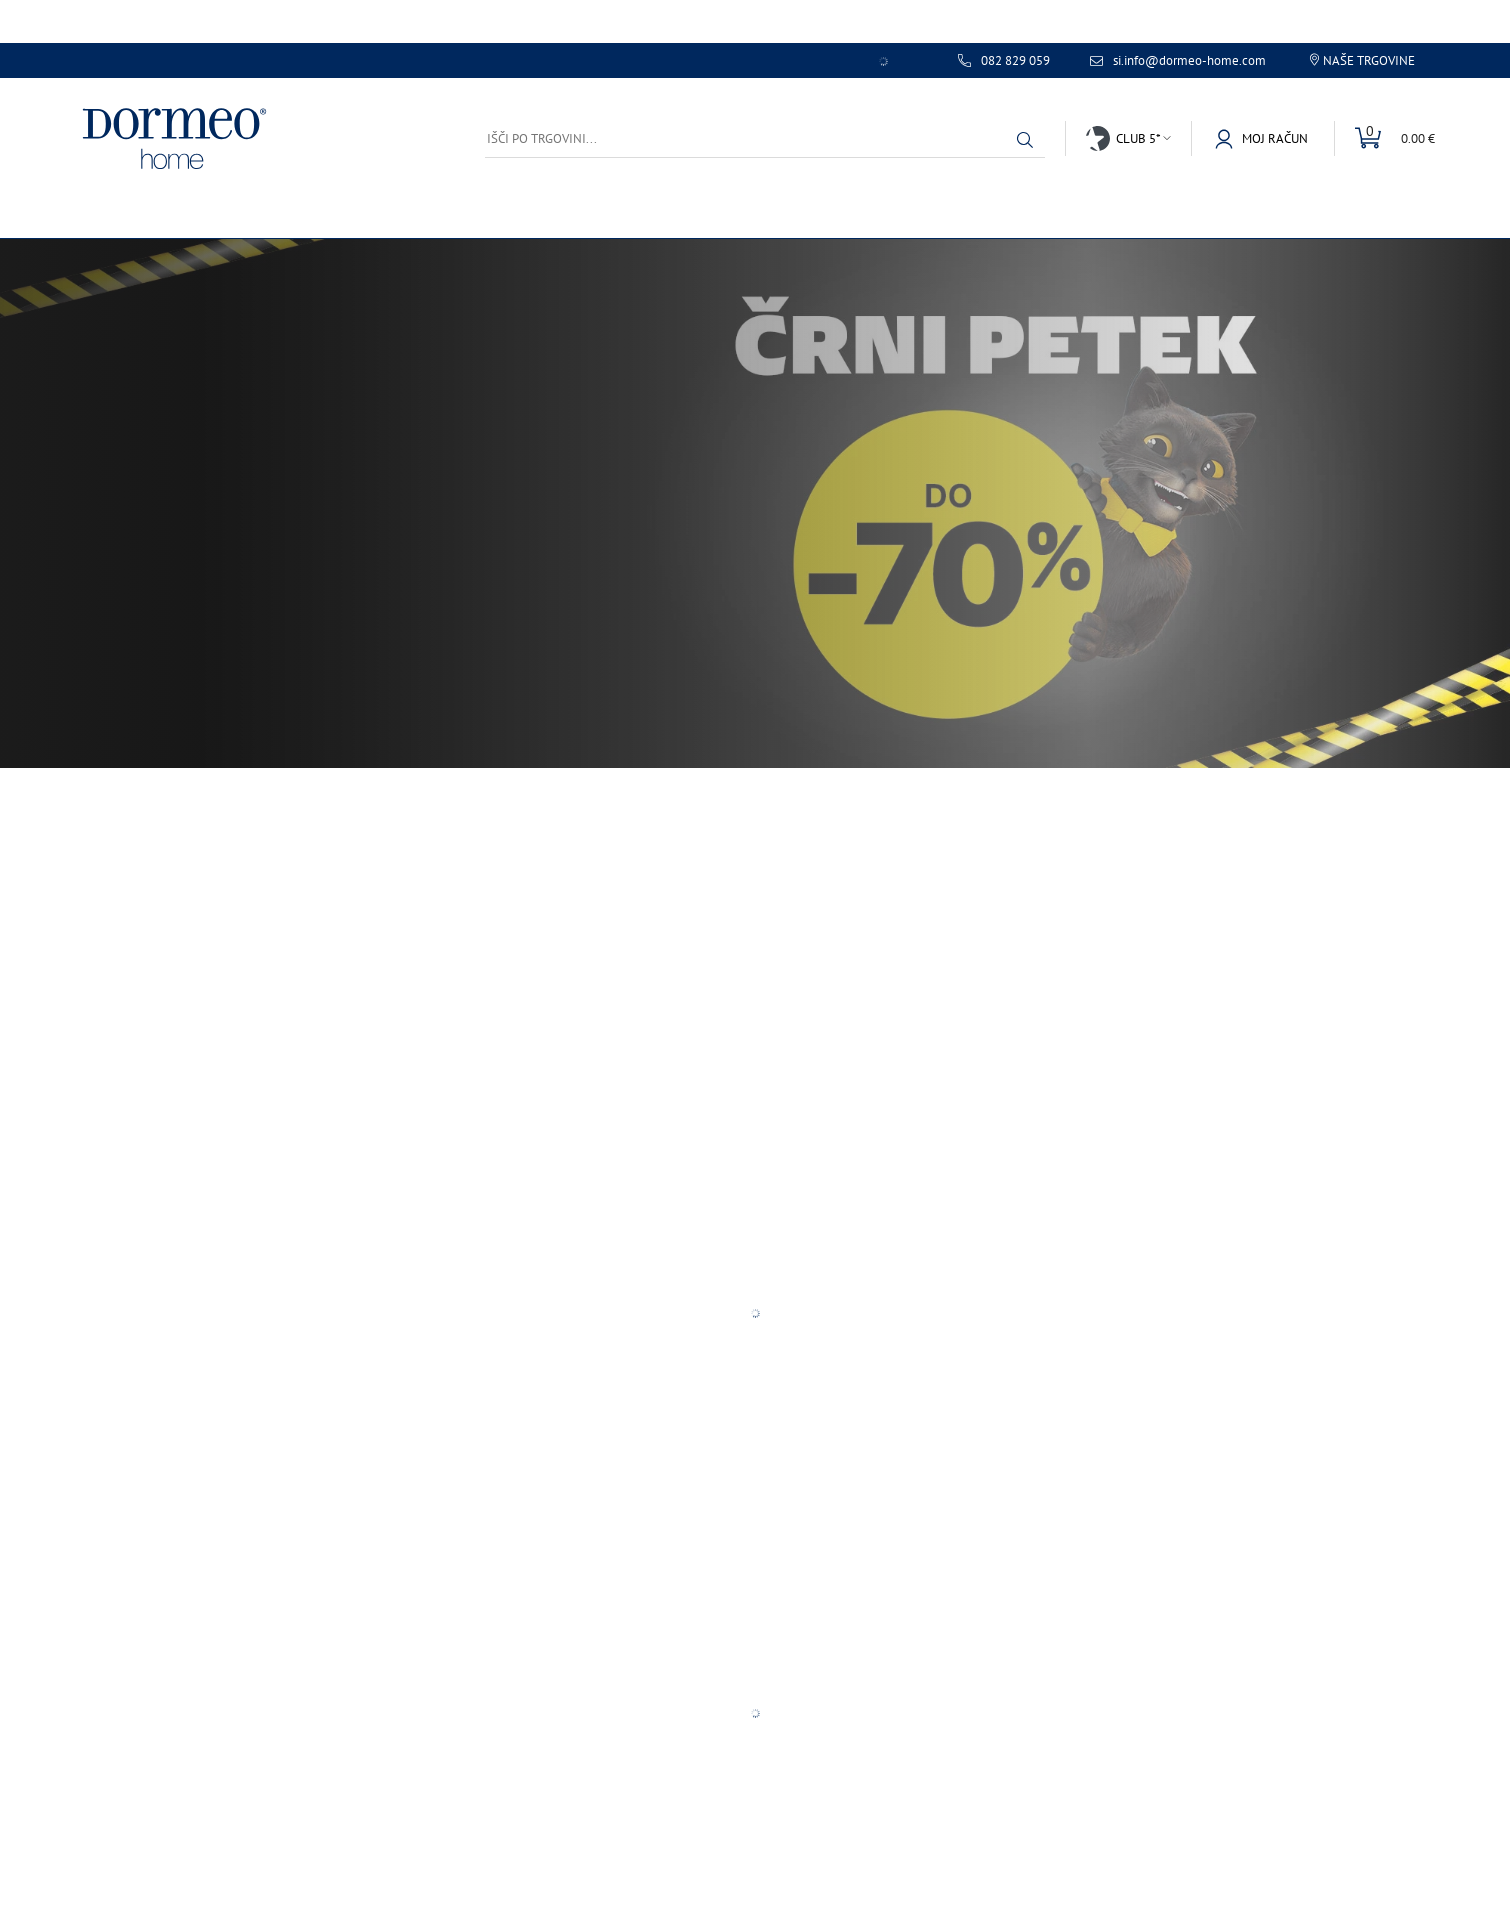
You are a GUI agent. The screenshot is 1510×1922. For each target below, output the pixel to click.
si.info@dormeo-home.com (1189, 61)
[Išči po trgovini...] (765, 138)
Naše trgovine (1369, 60)
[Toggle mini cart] (1384, 138)
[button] (1025, 140)
